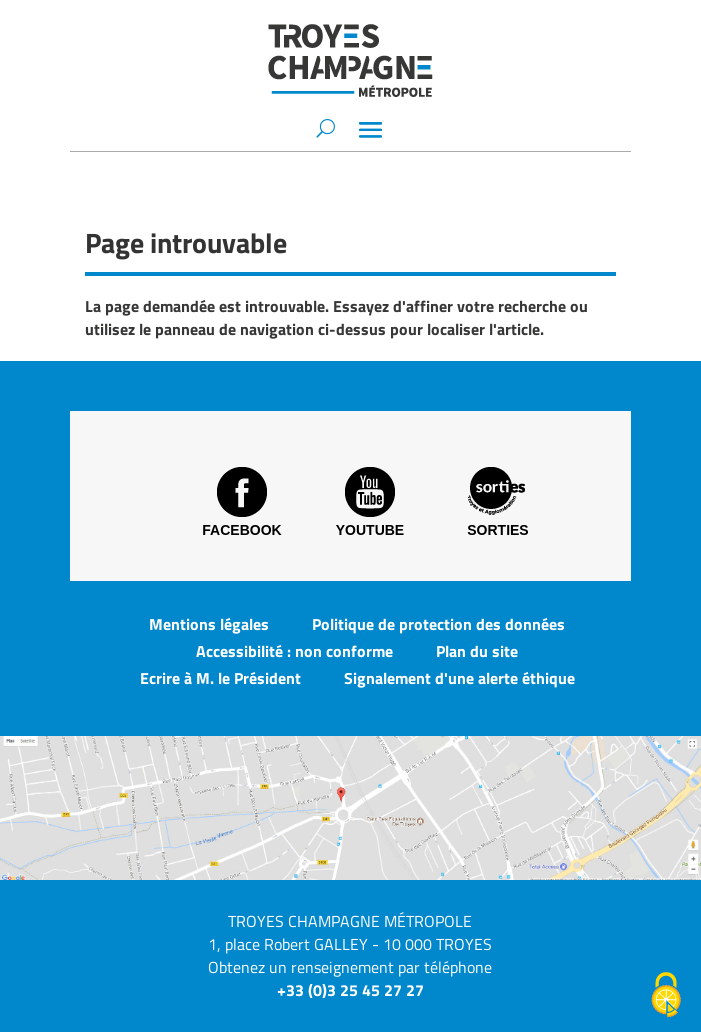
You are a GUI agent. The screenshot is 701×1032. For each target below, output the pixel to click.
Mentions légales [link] (209, 624)
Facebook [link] (241, 502)
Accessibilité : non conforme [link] (294, 651)
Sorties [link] (497, 502)
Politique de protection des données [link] (438, 624)
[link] (350, 60)
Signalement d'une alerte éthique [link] (459, 678)
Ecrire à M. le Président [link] (220, 678)
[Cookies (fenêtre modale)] (666, 997)
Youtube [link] (370, 502)
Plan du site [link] (477, 651)
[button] (370, 129)
